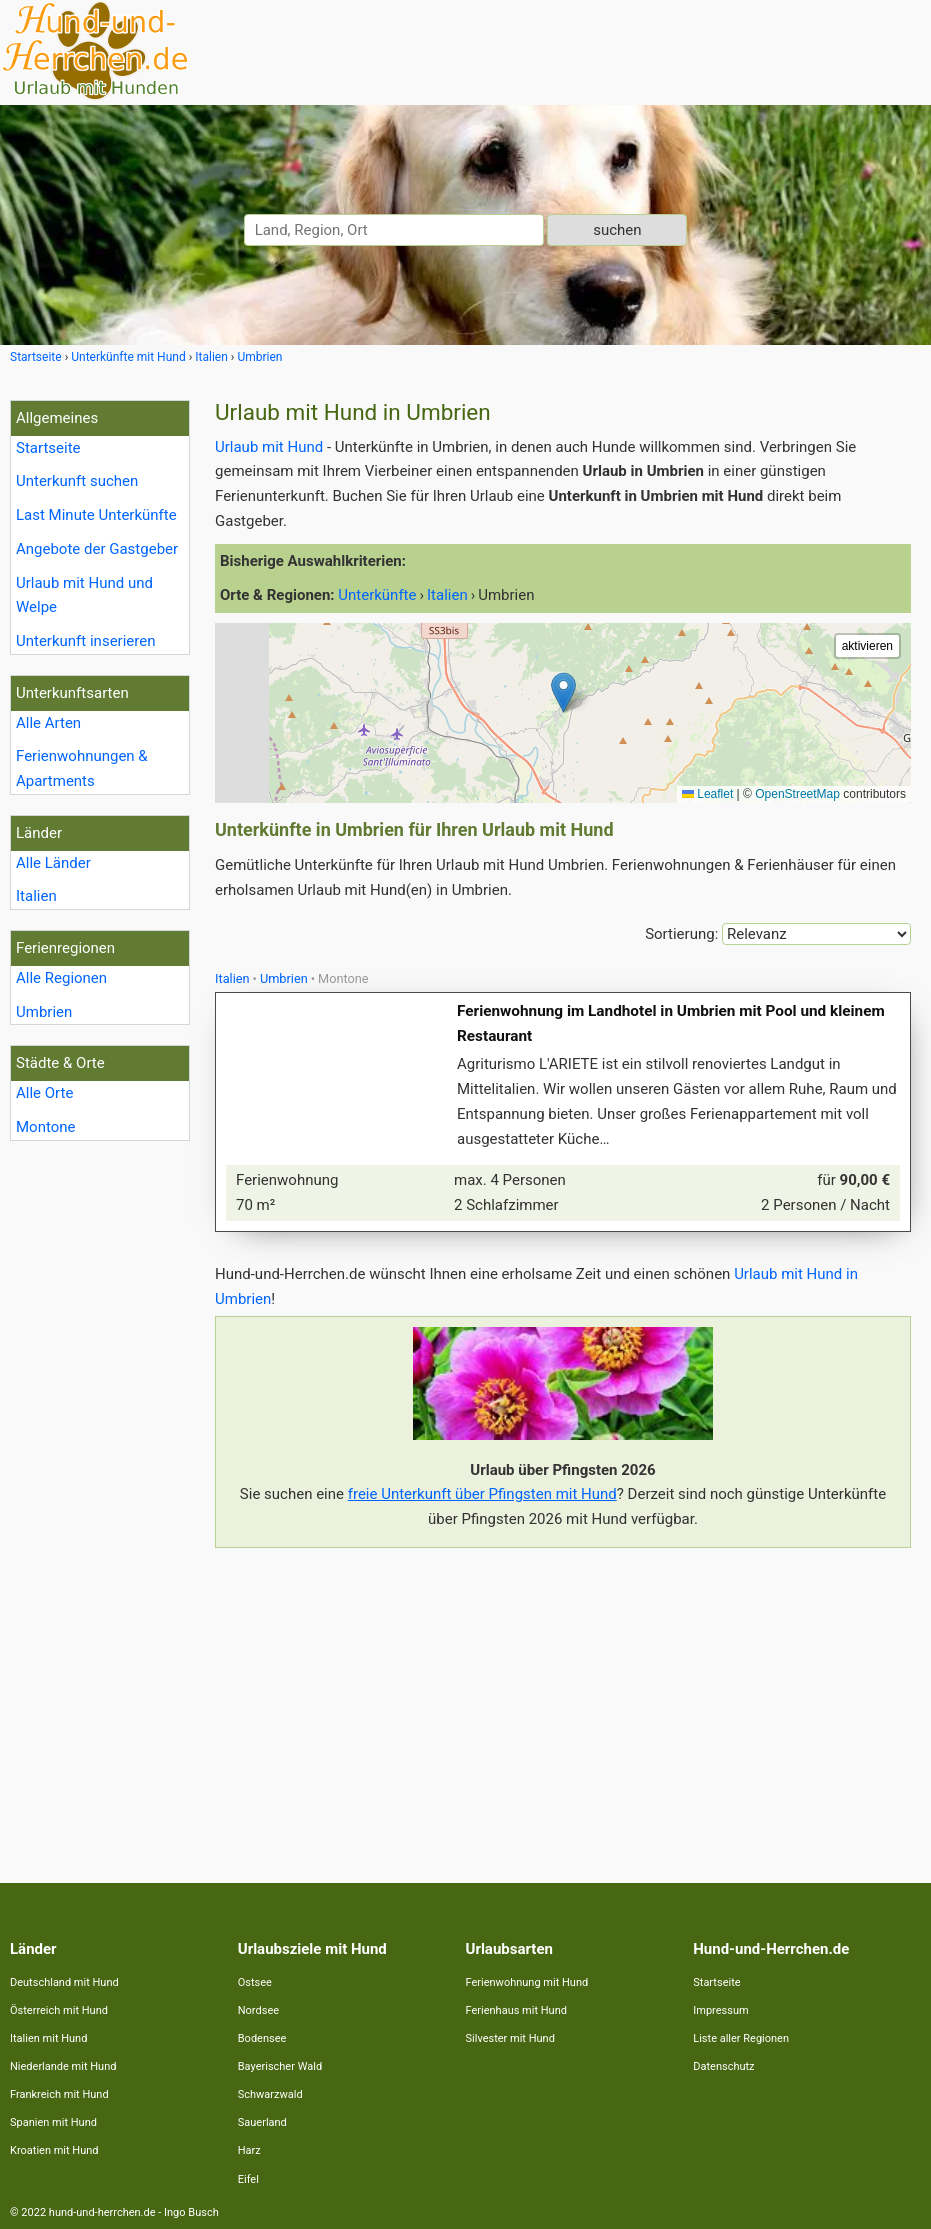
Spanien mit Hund (53, 2122)
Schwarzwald (270, 2094)
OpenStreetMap (797, 794)
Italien (36, 896)
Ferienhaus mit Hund (516, 2010)
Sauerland (262, 2122)
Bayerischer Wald (280, 2066)
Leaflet (707, 794)
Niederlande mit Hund (63, 2066)
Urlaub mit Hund (269, 447)
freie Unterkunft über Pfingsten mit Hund (482, 1494)
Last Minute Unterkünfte (96, 515)
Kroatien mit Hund (54, 2150)
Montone (46, 1127)
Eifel (248, 2179)
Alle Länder (53, 863)
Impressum (720, 2010)
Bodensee (262, 2038)
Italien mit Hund (48, 2038)
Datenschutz (723, 2066)
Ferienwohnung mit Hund (527, 1982)
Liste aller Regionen (741, 2038)
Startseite (48, 448)
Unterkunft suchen (77, 481)
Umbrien (44, 1012)
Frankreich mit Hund (59, 2094)
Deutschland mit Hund (64, 1982)
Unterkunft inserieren (85, 641)
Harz (249, 2150)
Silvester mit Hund (510, 2038)
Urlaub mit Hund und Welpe (84, 595)
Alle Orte (44, 1093)
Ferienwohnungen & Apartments (82, 768)
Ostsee (255, 1982)
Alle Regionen (61, 978)
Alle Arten (48, 723)
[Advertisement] (563, 1703)
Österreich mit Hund (59, 2010)
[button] (563, 692)
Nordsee (258, 2010)
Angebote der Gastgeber (97, 549)
